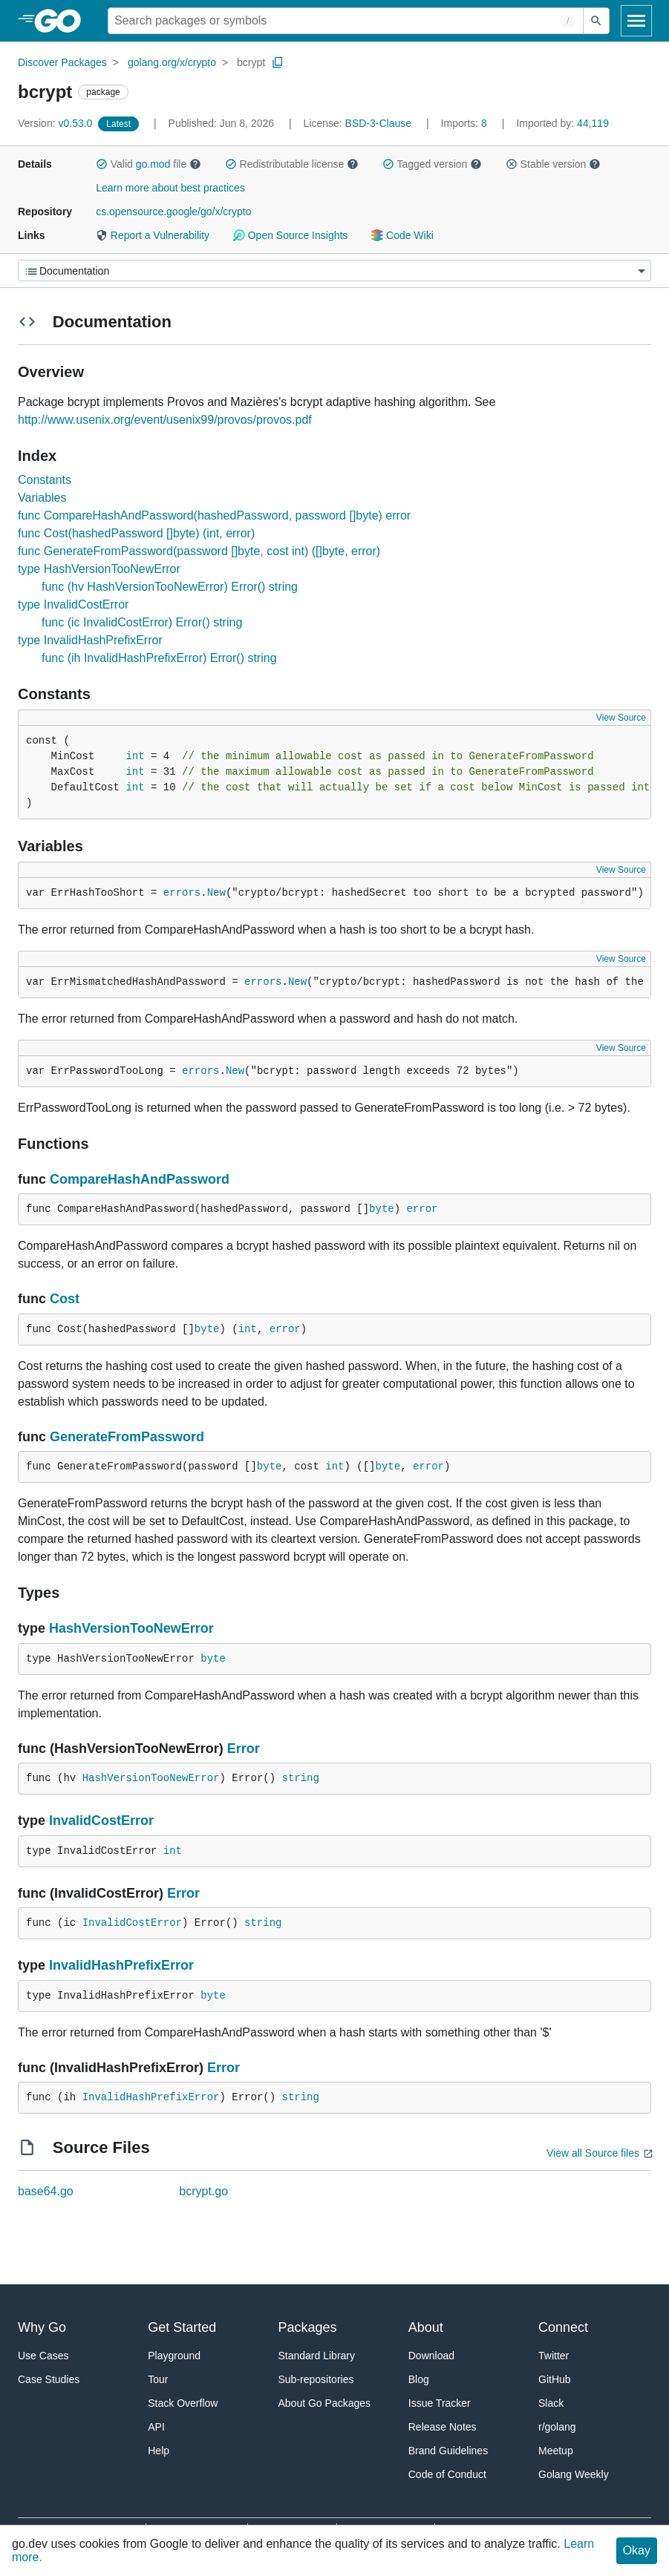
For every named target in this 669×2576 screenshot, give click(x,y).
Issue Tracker (439, 2403)
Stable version (553, 164)
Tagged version (432, 164)
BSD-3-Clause (378, 123)
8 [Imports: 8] (465, 123)
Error (243, 1748)
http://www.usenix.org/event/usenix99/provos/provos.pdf (165, 419)
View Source (621, 717)
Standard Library (317, 2356)
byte (381, 1209)
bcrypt (251, 62)
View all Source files (592, 2153)
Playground (174, 2356)
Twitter (553, 2356)
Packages (307, 2327)
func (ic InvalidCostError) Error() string (142, 622)
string (300, 1778)
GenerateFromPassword (127, 1436)
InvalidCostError (101, 1820)
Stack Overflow (183, 2403)
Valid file (148, 164)
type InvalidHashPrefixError (90, 640)
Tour (158, 2379)
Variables (42, 497)
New (216, 893)
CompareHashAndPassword (139, 1179)
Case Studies (48, 2379)
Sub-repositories (316, 2379)
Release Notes (442, 2427)
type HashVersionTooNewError (99, 569)
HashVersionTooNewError (131, 1628)
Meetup (555, 2451)
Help (158, 2451)
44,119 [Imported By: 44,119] (562, 123)
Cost (64, 1298)
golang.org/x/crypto (172, 62)
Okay (636, 2550)
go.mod (153, 164)
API (156, 2427)
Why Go (42, 2327)
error (422, 1209)
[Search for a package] (346, 20)
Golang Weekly (573, 2474)
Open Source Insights (290, 235)
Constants (44, 479)
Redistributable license (292, 164)
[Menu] (334, 270)
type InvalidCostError (73, 604)
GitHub (554, 2379)
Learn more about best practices (170, 188)
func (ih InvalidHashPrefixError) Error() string (159, 658)
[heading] (63, 21)
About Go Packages (324, 2403)
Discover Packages (62, 62)
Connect (563, 2327)
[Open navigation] (636, 21)
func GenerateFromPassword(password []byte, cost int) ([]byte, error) (199, 551)
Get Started (182, 2327)
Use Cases (43, 2356)
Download (431, 2356)
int (134, 756)
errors (181, 893)
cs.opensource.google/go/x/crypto (173, 211)
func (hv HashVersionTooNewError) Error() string (170, 586)
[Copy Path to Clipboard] (277, 62)
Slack (551, 2403)
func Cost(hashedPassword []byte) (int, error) (136, 533)
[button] (102, 164)
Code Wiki (402, 235)
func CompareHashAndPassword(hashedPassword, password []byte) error (214, 515)
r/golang (557, 2427)
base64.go (46, 2191)
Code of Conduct (447, 2474)
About (425, 2327)
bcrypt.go (203, 2191)
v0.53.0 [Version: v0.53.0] (56, 123)
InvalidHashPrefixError (121, 1965)
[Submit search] (596, 20)
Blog (418, 2379)
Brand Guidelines (448, 2451)
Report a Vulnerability (152, 235)
